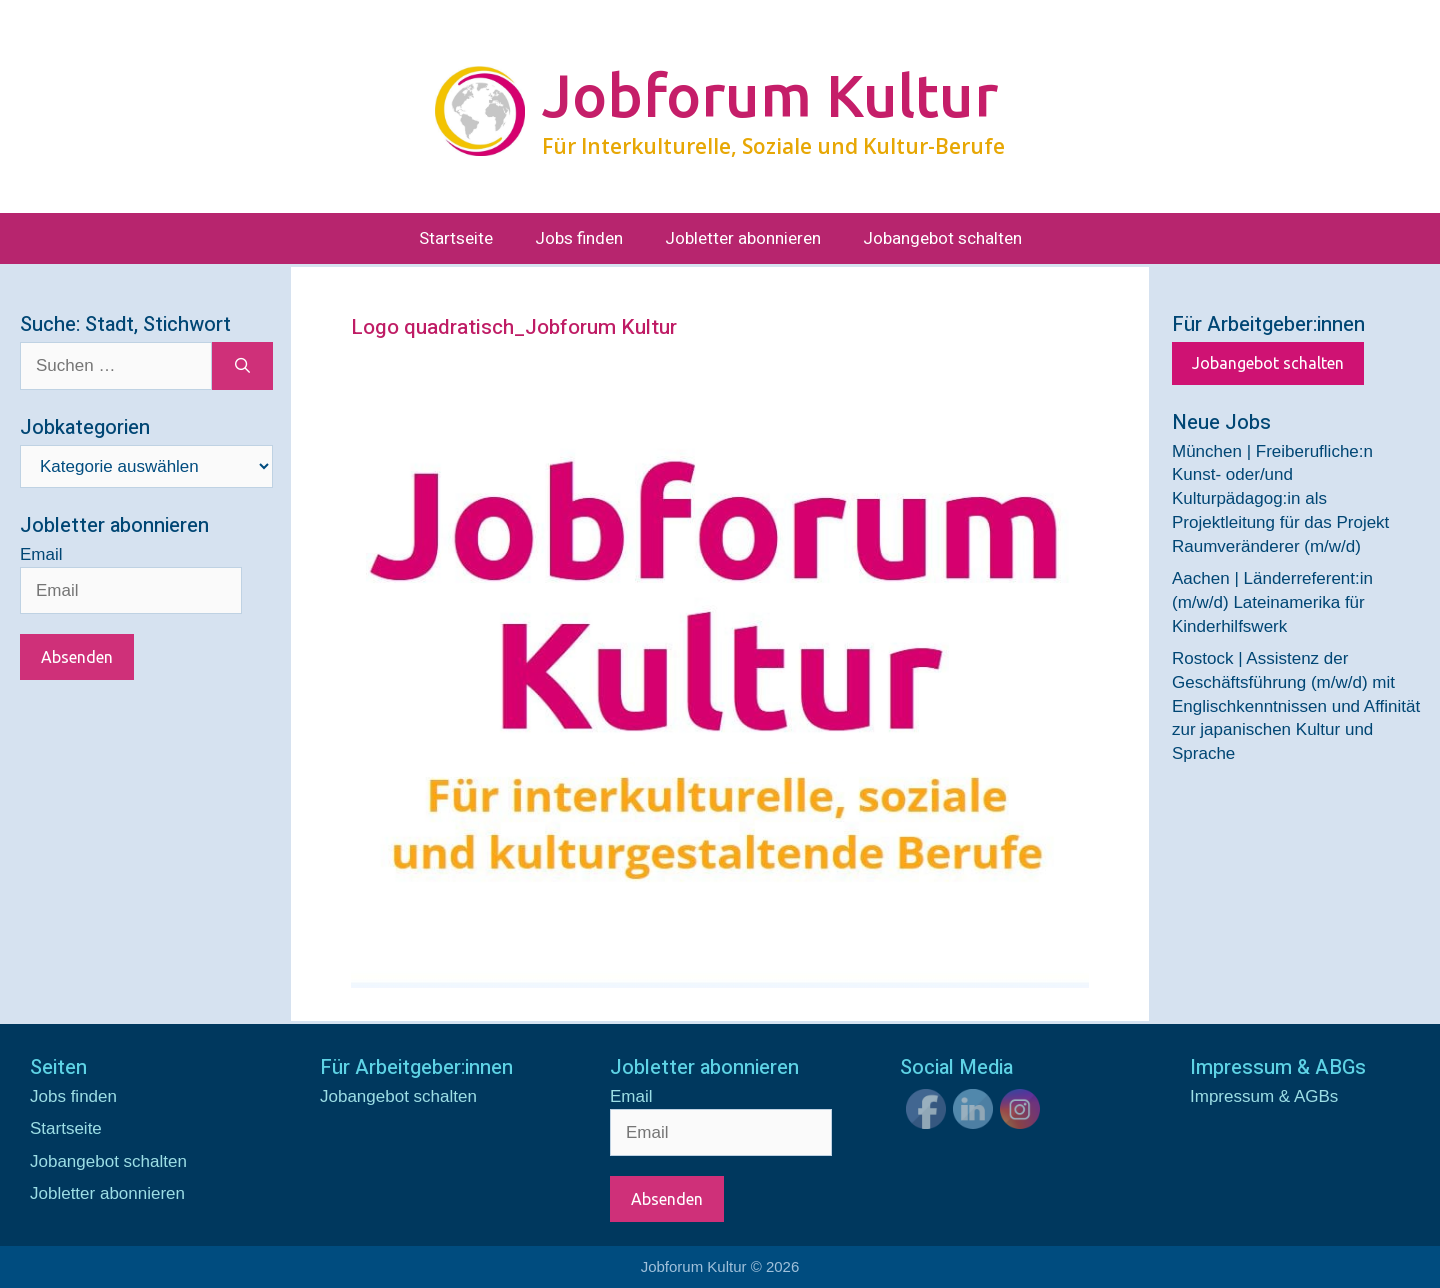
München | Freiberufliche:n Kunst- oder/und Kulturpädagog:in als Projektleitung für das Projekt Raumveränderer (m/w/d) (1280, 499)
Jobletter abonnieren (743, 238)
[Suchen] (242, 366)
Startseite (456, 238)
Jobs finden (579, 238)
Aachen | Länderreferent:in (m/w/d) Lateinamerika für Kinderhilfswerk (1272, 602)
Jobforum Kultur (770, 95)
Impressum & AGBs (1264, 1096)
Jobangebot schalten (942, 238)
